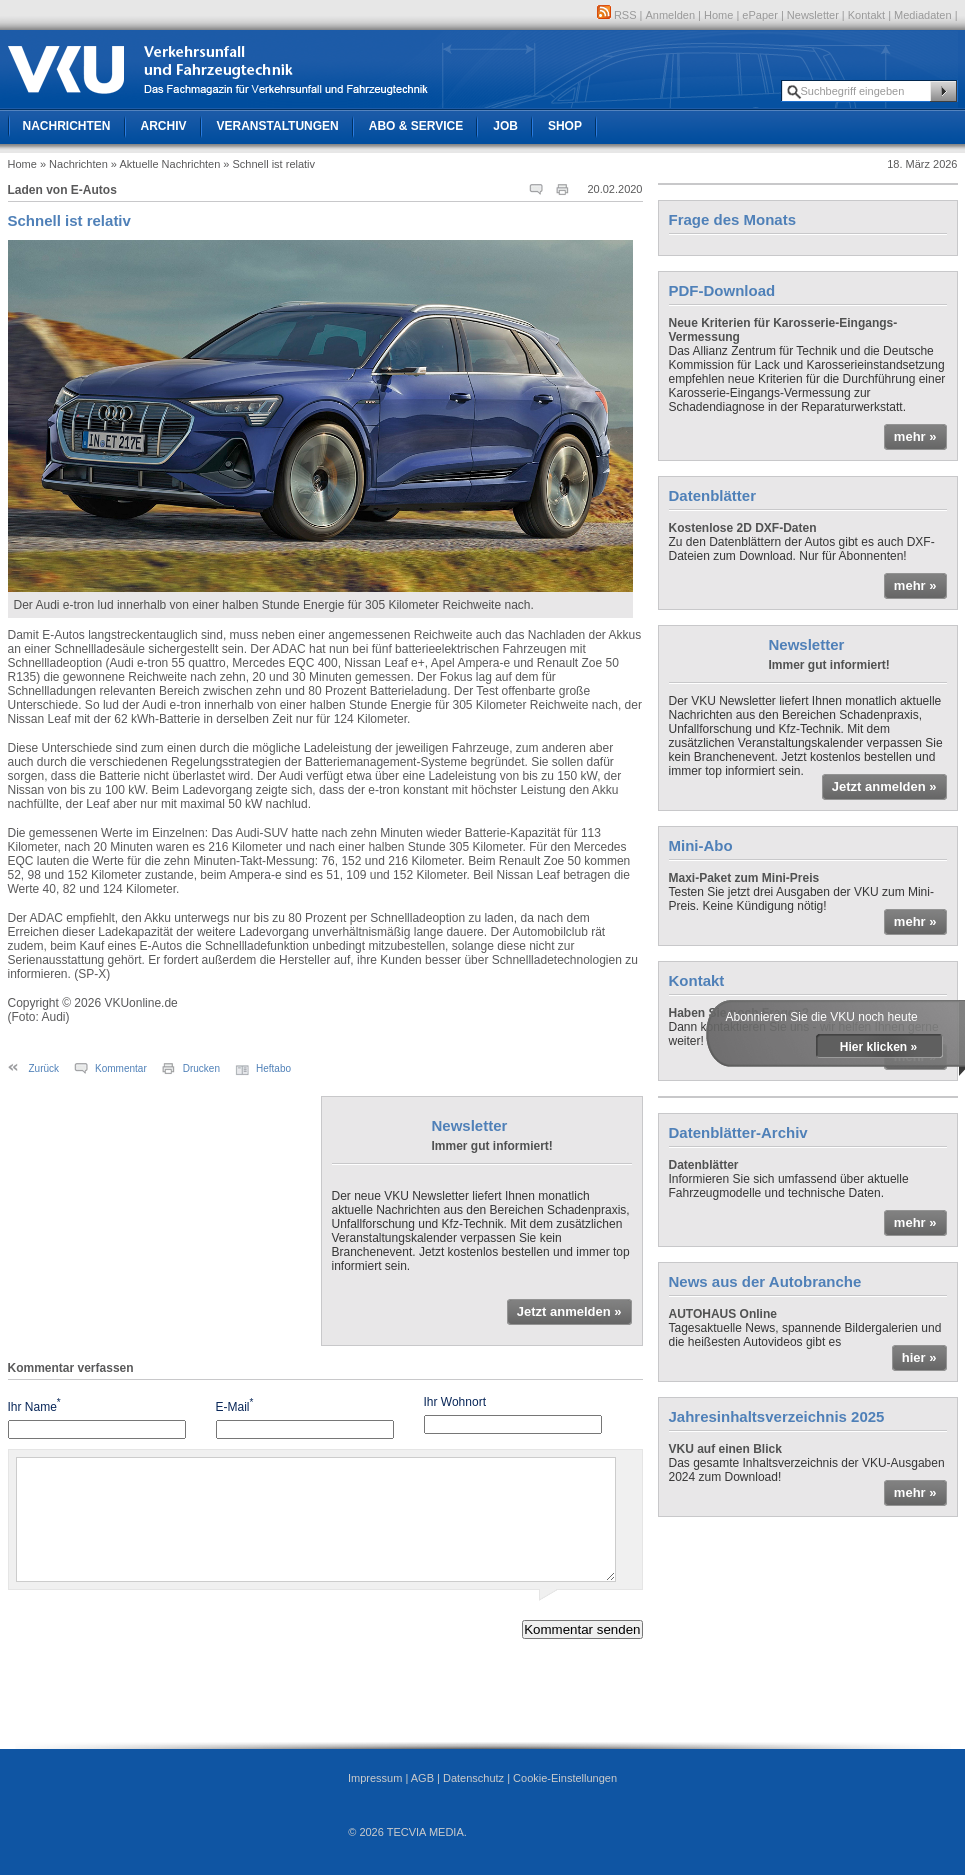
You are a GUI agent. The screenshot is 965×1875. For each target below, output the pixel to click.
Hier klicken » (878, 1047)
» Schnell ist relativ (269, 164)
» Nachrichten (74, 164)
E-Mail (235, 1405)
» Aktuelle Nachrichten (165, 164)
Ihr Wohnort (455, 1402)
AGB (422, 1778)
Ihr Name (34, 1405)
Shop (565, 126)
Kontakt (866, 15)
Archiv (164, 126)
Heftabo (273, 1068)
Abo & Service (416, 126)
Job (505, 126)
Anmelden (671, 15)
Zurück (44, 1068)
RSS (617, 15)
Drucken (201, 1068)
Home (718, 15)
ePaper (759, 15)
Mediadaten (923, 15)
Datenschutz (473, 1778)
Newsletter (813, 15)
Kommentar (121, 1068)
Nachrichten (67, 126)
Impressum (375, 1778)
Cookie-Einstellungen (565, 1778)
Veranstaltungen (278, 126)
